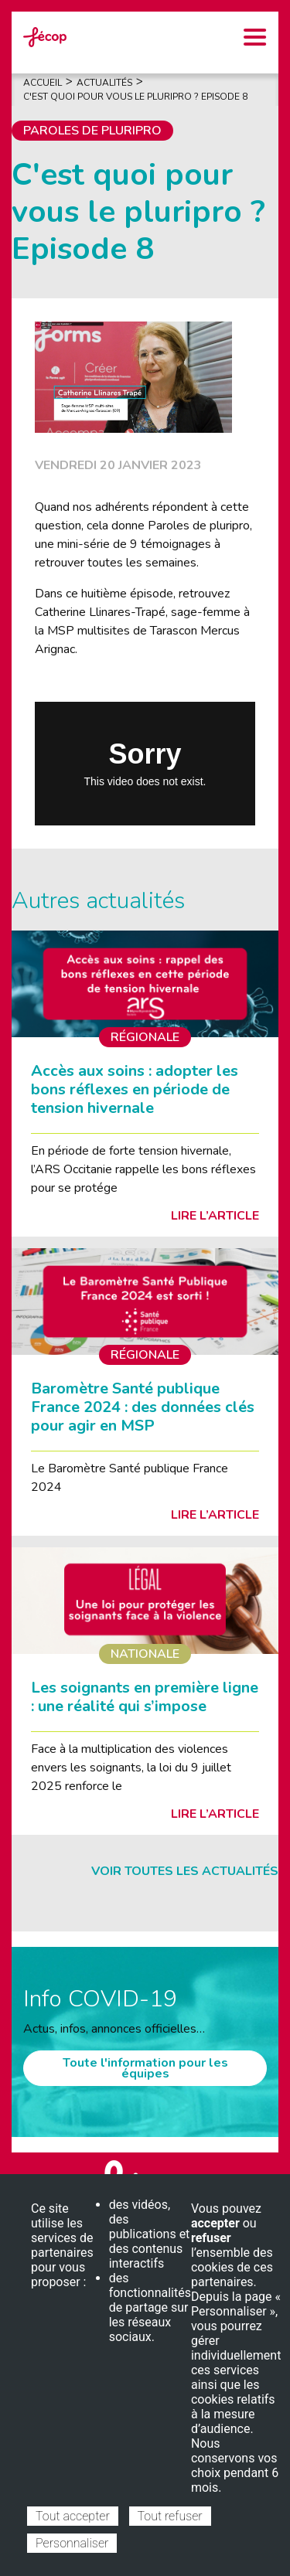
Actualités (104, 83)
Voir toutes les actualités (184, 1871)
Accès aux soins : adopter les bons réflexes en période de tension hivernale (134, 1089)
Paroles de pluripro (92, 130)
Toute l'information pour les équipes (145, 2068)
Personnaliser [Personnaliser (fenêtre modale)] (72, 2543)
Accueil (42, 83)
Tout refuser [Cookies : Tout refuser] (170, 2516)
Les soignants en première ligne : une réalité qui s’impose (144, 1697)
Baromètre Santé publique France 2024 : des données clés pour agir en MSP (142, 1407)
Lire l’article (215, 1215)
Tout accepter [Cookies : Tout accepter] (73, 2516)
